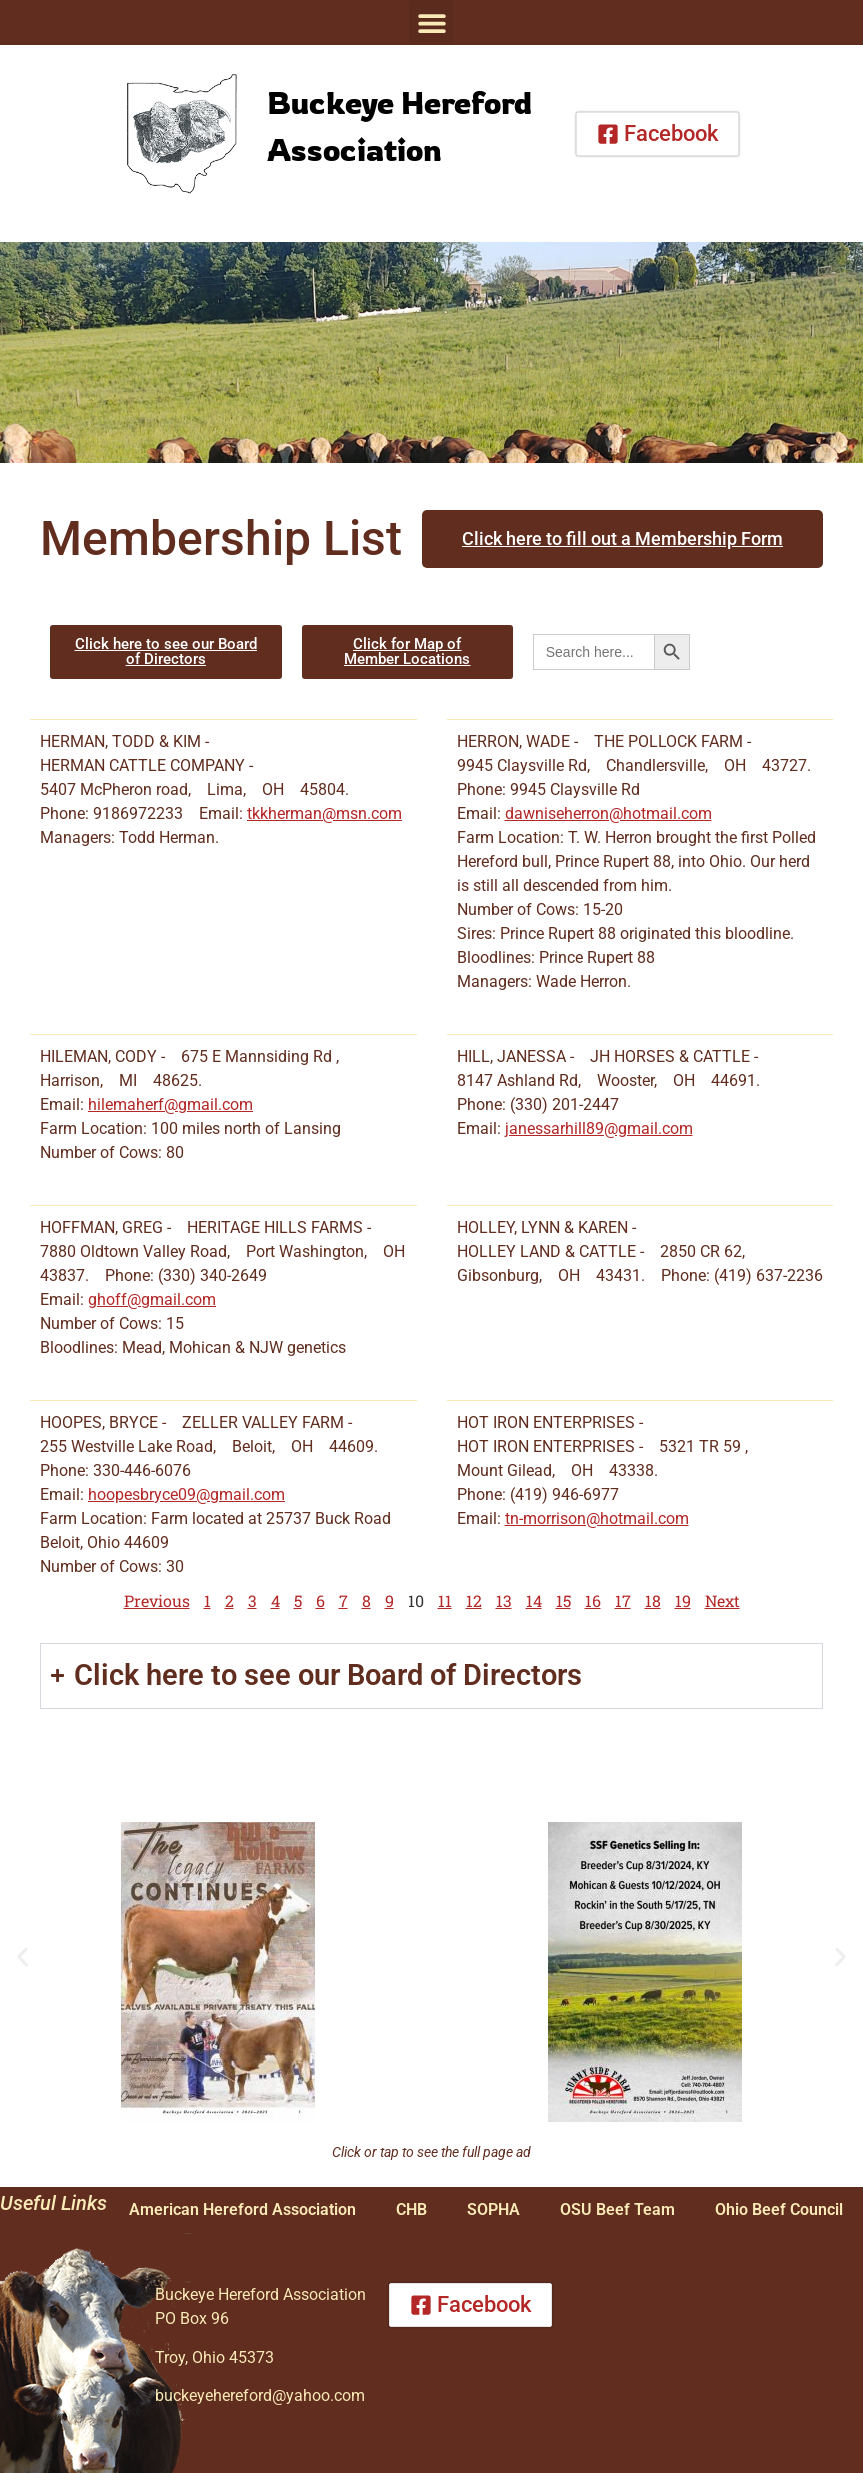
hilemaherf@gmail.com (170, 1104)
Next (722, 1600)
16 (593, 1600)
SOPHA (493, 2209)
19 (683, 1600)
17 (623, 1600)
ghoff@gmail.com (152, 1299)
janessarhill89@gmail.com (599, 1128)
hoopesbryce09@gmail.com (186, 1494)
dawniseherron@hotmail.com (608, 813)
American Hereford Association (242, 2209)
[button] (431, 22)
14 (534, 1600)
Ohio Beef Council (779, 2209)
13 (504, 1600)
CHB (411, 2209)
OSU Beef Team (617, 2209)
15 (563, 1600)
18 (653, 1600)
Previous (157, 1600)
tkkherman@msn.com (324, 813)
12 (474, 1600)
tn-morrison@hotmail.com (597, 1518)
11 (445, 1600)
